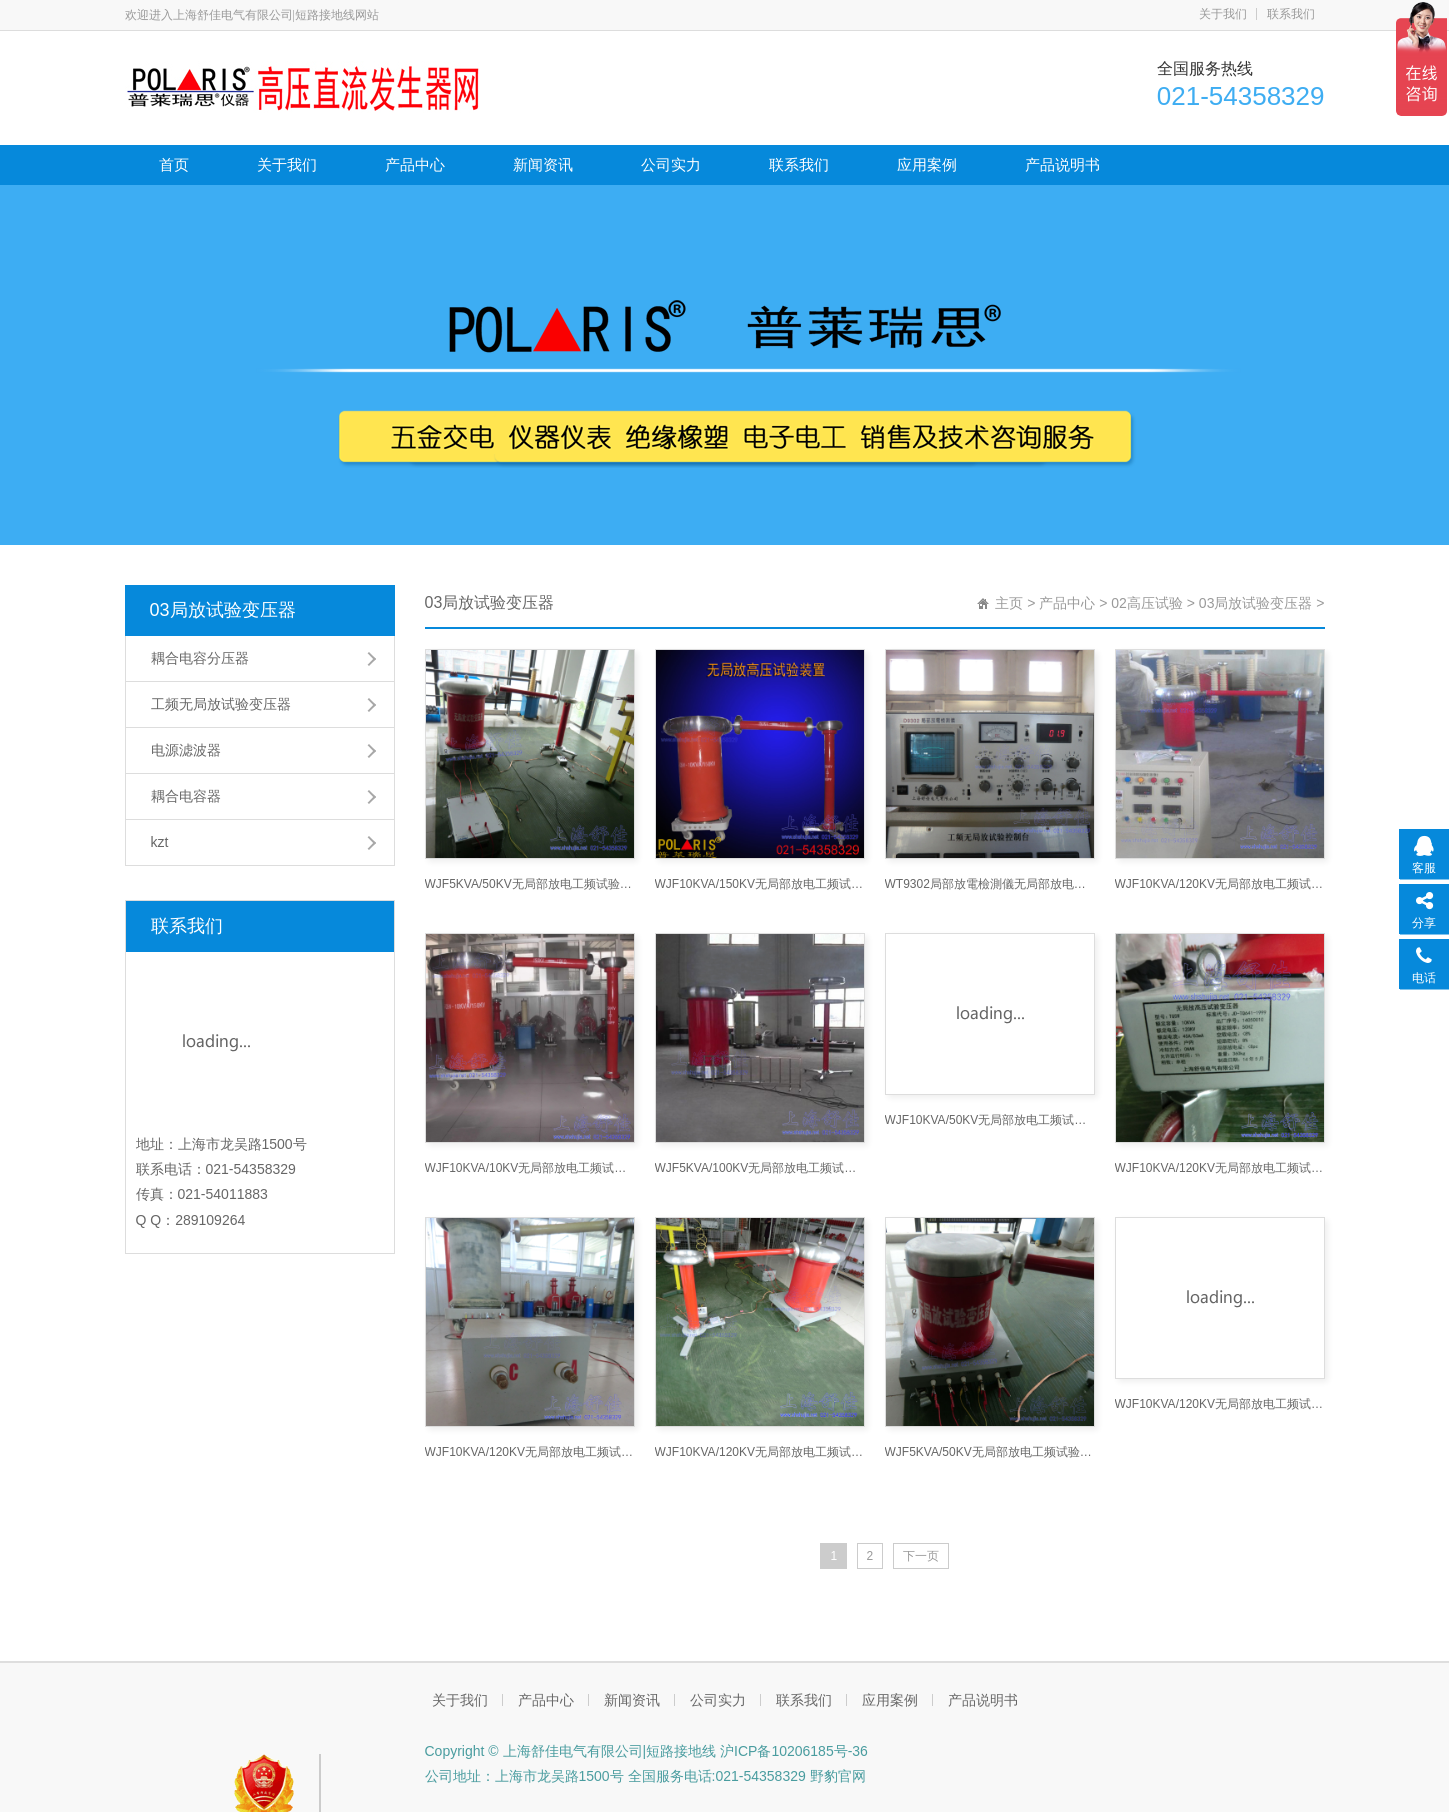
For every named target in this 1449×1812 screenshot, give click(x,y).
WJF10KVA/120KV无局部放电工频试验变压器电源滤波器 (530, 1452)
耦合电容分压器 (200, 658)
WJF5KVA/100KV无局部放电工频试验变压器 (760, 1168)
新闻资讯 (543, 164)
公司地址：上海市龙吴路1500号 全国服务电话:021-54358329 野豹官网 (645, 1776)
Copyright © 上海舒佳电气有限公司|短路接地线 (571, 1751)
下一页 (921, 1556)
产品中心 (415, 164)
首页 (174, 164)
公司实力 (671, 164)
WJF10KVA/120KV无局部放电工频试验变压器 (1220, 884)
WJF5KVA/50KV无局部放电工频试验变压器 (990, 1265)
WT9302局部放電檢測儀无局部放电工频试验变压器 (990, 884)
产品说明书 (1062, 164)
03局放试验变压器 (223, 610)
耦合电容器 (186, 796)
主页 (1009, 603)
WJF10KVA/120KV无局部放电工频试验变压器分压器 (1220, 1404)
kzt (160, 842)
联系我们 (1291, 14)
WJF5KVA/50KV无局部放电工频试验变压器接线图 (530, 884)
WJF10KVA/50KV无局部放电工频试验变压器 (990, 1120)
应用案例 (927, 164)
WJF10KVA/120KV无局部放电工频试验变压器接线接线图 (760, 1452)
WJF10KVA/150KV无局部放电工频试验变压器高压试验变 (760, 884)
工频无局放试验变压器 (221, 704)
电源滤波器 (186, 750)
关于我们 (1223, 14)
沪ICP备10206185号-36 (792, 1751)
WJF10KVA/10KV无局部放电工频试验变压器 (530, 1168)
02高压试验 (1147, 603)
